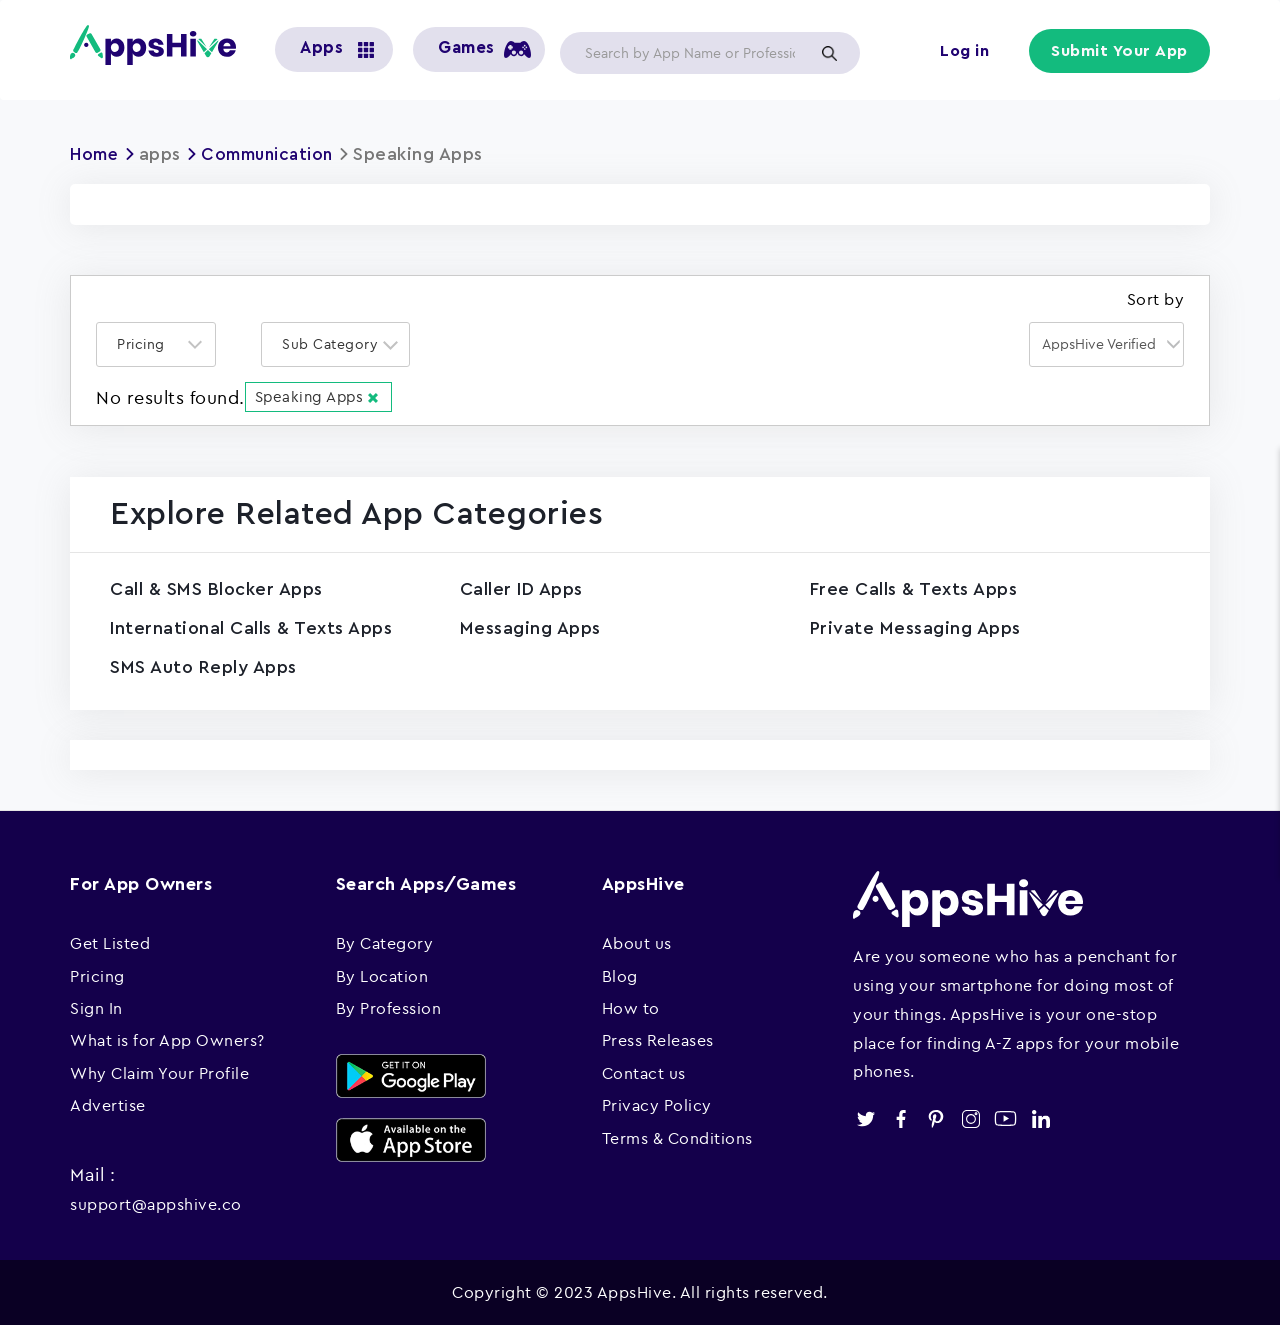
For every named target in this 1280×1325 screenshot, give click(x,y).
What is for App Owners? (167, 1039)
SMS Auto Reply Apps (203, 666)
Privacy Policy (657, 1104)
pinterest (935, 1117)
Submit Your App (1121, 52)
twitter (865, 1117)
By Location (382, 974)
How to (631, 1007)
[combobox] (156, 343)
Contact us (644, 1072)
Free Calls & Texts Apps (914, 588)
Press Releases (658, 1039)
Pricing (97, 974)
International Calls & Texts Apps (251, 627)
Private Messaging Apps (915, 627)
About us (637, 942)
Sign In (96, 1007)
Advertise (108, 1104)
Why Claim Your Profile (159, 1072)
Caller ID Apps (521, 588)
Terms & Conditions (677, 1136)
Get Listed (110, 942)
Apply (829, 53)
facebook (900, 1117)
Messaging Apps (530, 627)
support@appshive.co (156, 1203)
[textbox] (147, 343)
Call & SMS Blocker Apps (216, 588)
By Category (385, 942)
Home (96, 154)
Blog (620, 974)
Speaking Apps (319, 395)
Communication (276, 154)
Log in (965, 52)
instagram (970, 1117)
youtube (1005, 1117)
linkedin (1040, 1117)
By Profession (389, 1007)
